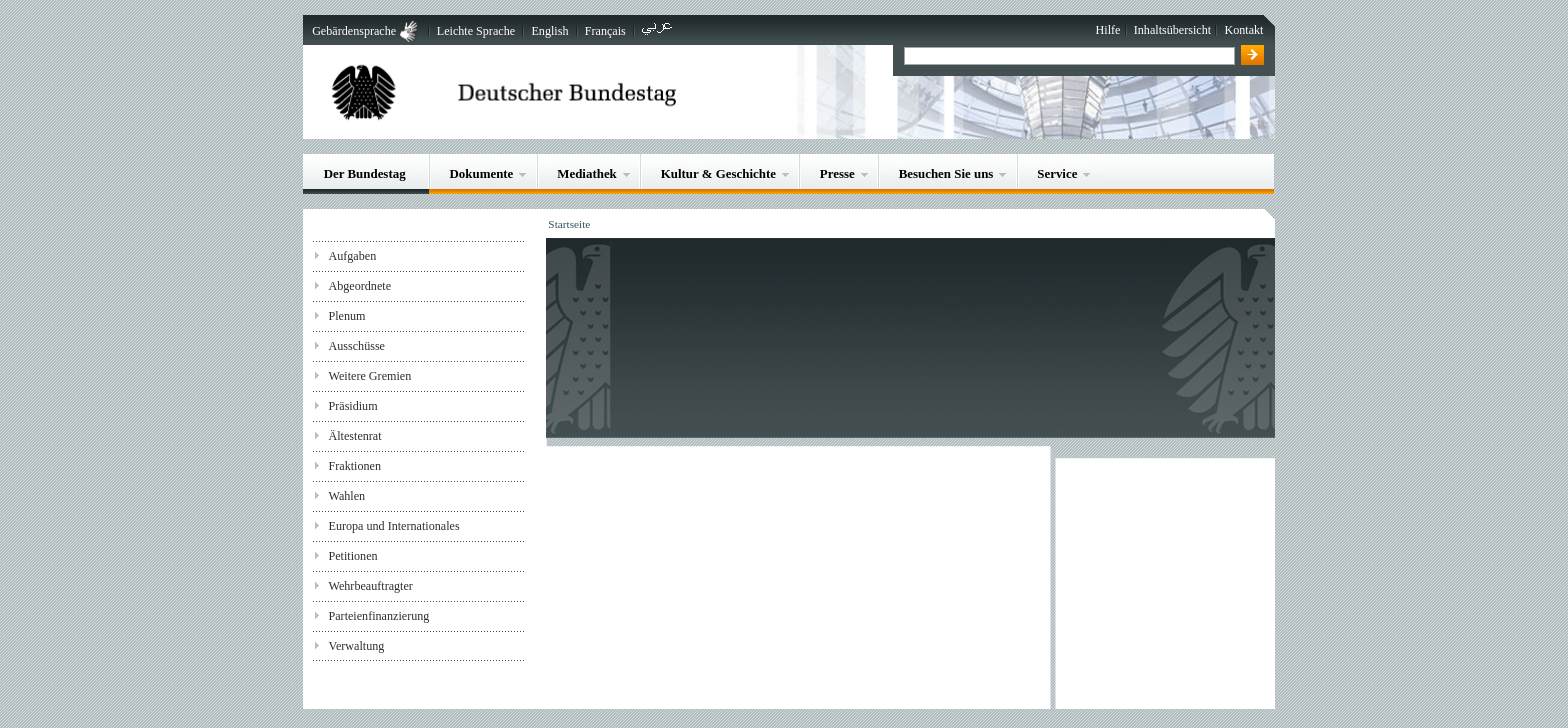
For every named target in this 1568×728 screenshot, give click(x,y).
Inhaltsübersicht (1172, 30)
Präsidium (352, 406)
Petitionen (352, 556)
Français (605, 31)
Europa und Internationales (393, 526)
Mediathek (587, 173)
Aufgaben (352, 256)
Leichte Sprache (476, 31)
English (549, 31)
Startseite (569, 224)
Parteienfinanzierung (378, 616)
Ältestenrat (354, 436)
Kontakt (1243, 30)
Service (1057, 173)
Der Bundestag (365, 173)
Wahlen (346, 496)
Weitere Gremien (369, 376)
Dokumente (482, 173)
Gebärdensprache (354, 31)
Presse (837, 173)
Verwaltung (356, 646)
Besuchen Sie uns (946, 173)
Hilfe (1108, 30)
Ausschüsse (356, 346)
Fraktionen (354, 466)
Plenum (346, 316)
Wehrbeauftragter (370, 586)
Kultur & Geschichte (718, 173)
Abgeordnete (359, 286)
